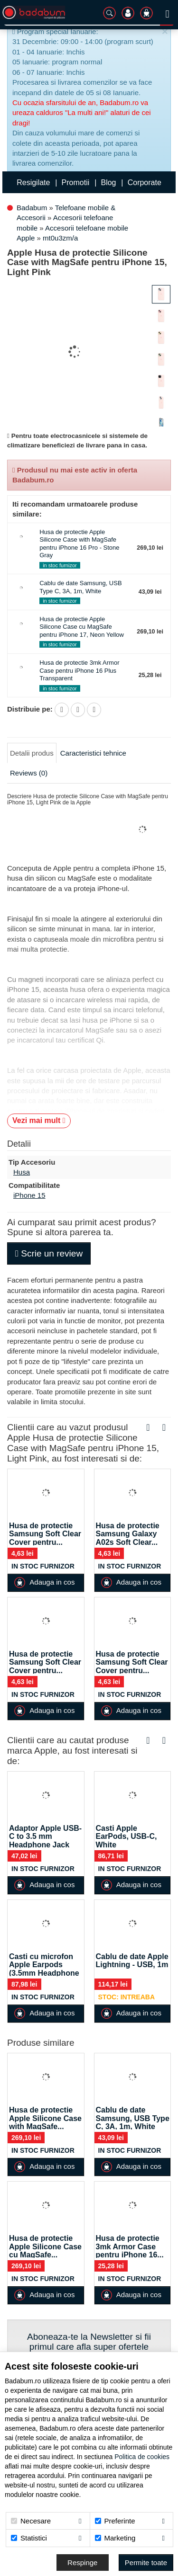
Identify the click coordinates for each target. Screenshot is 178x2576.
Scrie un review (49, 1253)
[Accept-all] (146, 2562)
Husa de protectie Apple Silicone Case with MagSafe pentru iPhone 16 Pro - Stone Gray (79, 543)
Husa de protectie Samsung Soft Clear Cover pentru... (45, 1534)
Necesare (31, 2521)
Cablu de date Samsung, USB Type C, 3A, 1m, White (80, 587)
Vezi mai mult (39, 1120)
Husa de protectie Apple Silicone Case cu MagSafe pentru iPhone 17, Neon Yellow (81, 626)
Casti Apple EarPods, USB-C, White (126, 1836)
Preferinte (115, 2521)
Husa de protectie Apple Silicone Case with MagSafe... (45, 2118)
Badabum (32, 208)
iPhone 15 (29, 1195)
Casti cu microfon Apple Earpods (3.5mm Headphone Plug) (44, 1969)
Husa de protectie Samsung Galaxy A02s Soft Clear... (127, 1534)
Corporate (144, 182)
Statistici (29, 2538)
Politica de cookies (141, 2456)
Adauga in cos (44, 1582)
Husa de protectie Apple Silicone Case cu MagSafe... (45, 2246)
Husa (21, 1172)
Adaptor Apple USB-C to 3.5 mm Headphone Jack (45, 1836)
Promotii (76, 182)
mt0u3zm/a (60, 238)
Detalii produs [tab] (32, 753)
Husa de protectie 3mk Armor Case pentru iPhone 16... (130, 2246)
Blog (108, 182)
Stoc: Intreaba (126, 1997)
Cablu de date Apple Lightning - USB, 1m (132, 1960)
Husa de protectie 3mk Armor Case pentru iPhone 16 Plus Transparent (79, 670)
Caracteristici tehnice (93, 753)
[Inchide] (165, 32)
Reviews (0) (28, 773)
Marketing (115, 2538)
